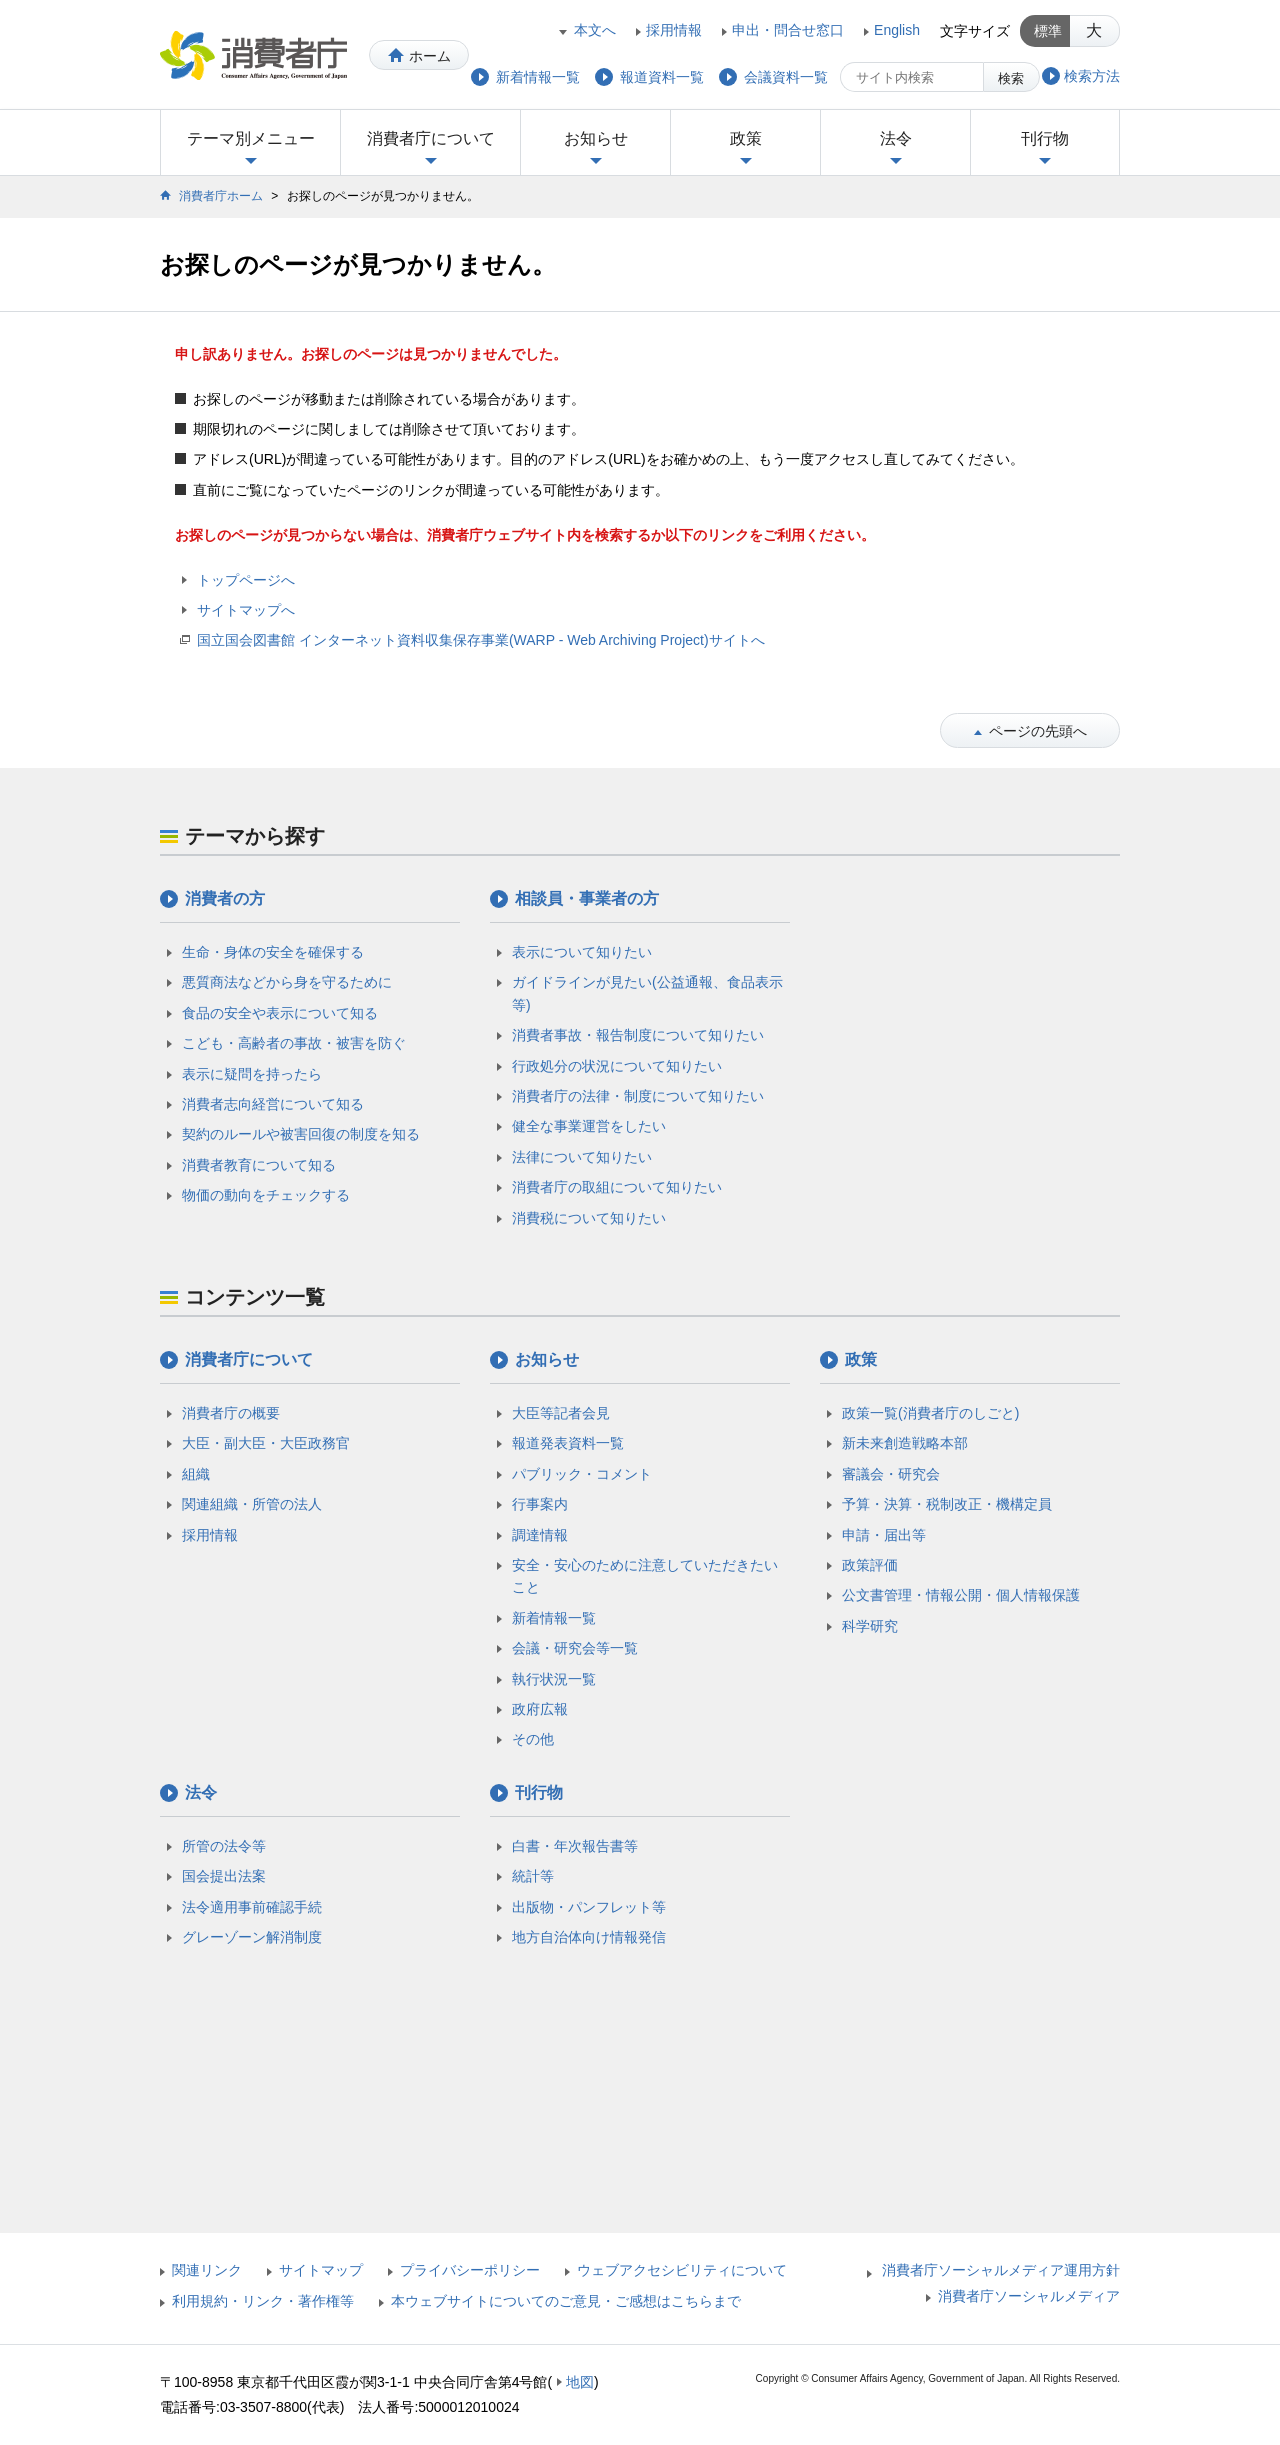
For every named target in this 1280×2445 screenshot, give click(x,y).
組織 (196, 1474)
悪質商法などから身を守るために (287, 982)
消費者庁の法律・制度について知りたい (638, 1096)
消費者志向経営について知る (273, 1104)
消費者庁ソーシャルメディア (1029, 2296)
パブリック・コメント (582, 1474)
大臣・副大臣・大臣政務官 (266, 1443)
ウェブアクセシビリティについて (682, 2270)
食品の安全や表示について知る (280, 1013)
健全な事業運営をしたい (589, 1126)
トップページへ (246, 580)
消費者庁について (431, 138)
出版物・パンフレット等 (589, 1907)
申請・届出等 (884, 1535)
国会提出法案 (224, 1876)
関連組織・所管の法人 (252, 1504)
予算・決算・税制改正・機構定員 (947, 1504)
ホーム (430, 56)
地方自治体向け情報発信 (589, 1937)
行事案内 (540, 1504)
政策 (746, 138)
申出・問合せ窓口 (788, 30)
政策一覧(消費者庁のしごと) (930, 1413)
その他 (533, 1739)
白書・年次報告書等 (575, 1846)
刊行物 (1045, 138)
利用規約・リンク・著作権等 (263, 2301)
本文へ (595, 30)
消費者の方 (225, 898)
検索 (1011, 78)
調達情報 (540, 1535)
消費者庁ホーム (221, 196)
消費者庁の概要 (231, 1413)
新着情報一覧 (554, 1618)
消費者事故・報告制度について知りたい (638, 1035)
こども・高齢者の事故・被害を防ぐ (294, 1043)
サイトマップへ (246, 610)
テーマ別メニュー (251, 138)
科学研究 (870, 1626)
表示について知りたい (582, 952)
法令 (896, 138)
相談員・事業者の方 (587, 898)
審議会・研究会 (891, 1474)
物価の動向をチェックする (266, 1195)
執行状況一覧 (554, 1679)
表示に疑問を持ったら (252, 1074)
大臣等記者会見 (561, 1413)
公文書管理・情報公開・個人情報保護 (961, 1595)
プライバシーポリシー (470, 2270)
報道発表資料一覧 (568, 1443)
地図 (580, 2382)
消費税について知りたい (589, 1218)
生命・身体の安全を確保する (273, 952)
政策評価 (870, 1565)
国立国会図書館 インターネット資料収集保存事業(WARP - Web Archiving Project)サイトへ (481, 640)
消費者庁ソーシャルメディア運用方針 (1001, 2270)
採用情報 (674, 30)
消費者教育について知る (259, 1165)
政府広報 (540, 1709)
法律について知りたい (582, 1157)
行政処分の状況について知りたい (617, 1066)
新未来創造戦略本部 (905, 1443)
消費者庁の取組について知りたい (617, 1187)
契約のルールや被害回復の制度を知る (301, 1134)
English (897, 30)
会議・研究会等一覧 (575, 1648)
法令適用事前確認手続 (252, 1907)
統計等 (533, 1876)
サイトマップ (321, 2270)
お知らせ (596, 138)
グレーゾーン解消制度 (252, 1937)
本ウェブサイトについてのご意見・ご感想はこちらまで (566, 2301)
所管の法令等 (224, 1846)
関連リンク (207, 2270)
